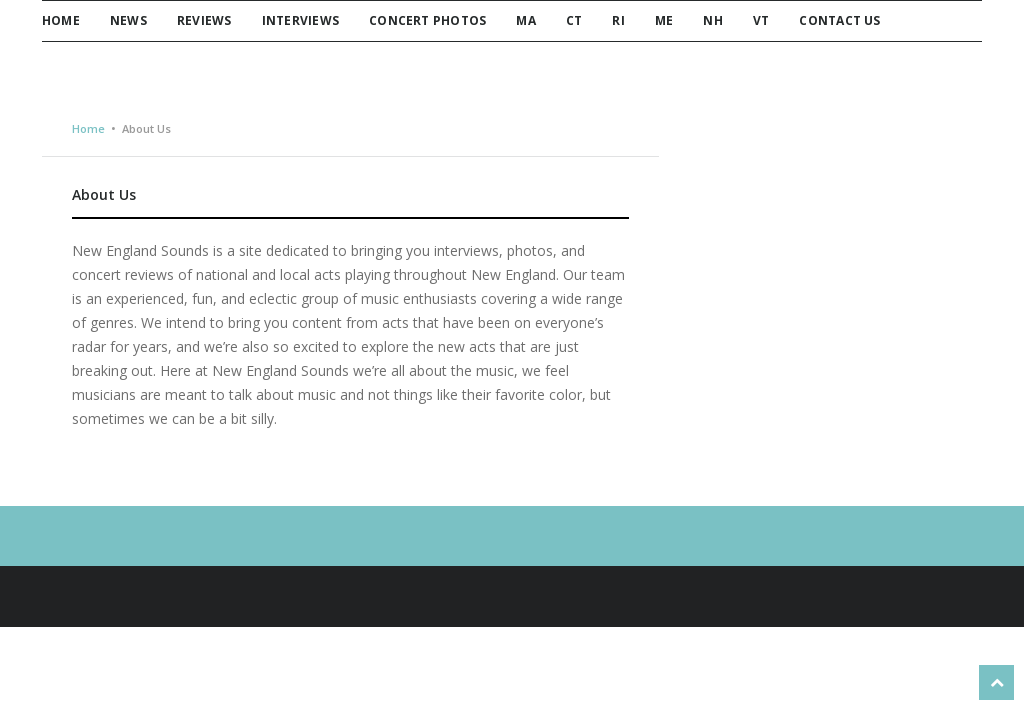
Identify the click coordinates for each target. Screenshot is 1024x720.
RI (618, 20)
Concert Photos (427, 20)
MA (525, 20)
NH (712, 20)
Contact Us (839, 20)
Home (61, 20)
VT (761, 20)
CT (574, 20)
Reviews (204, 20)
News (128, 20)
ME (664, 20)
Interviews (300, 20)
